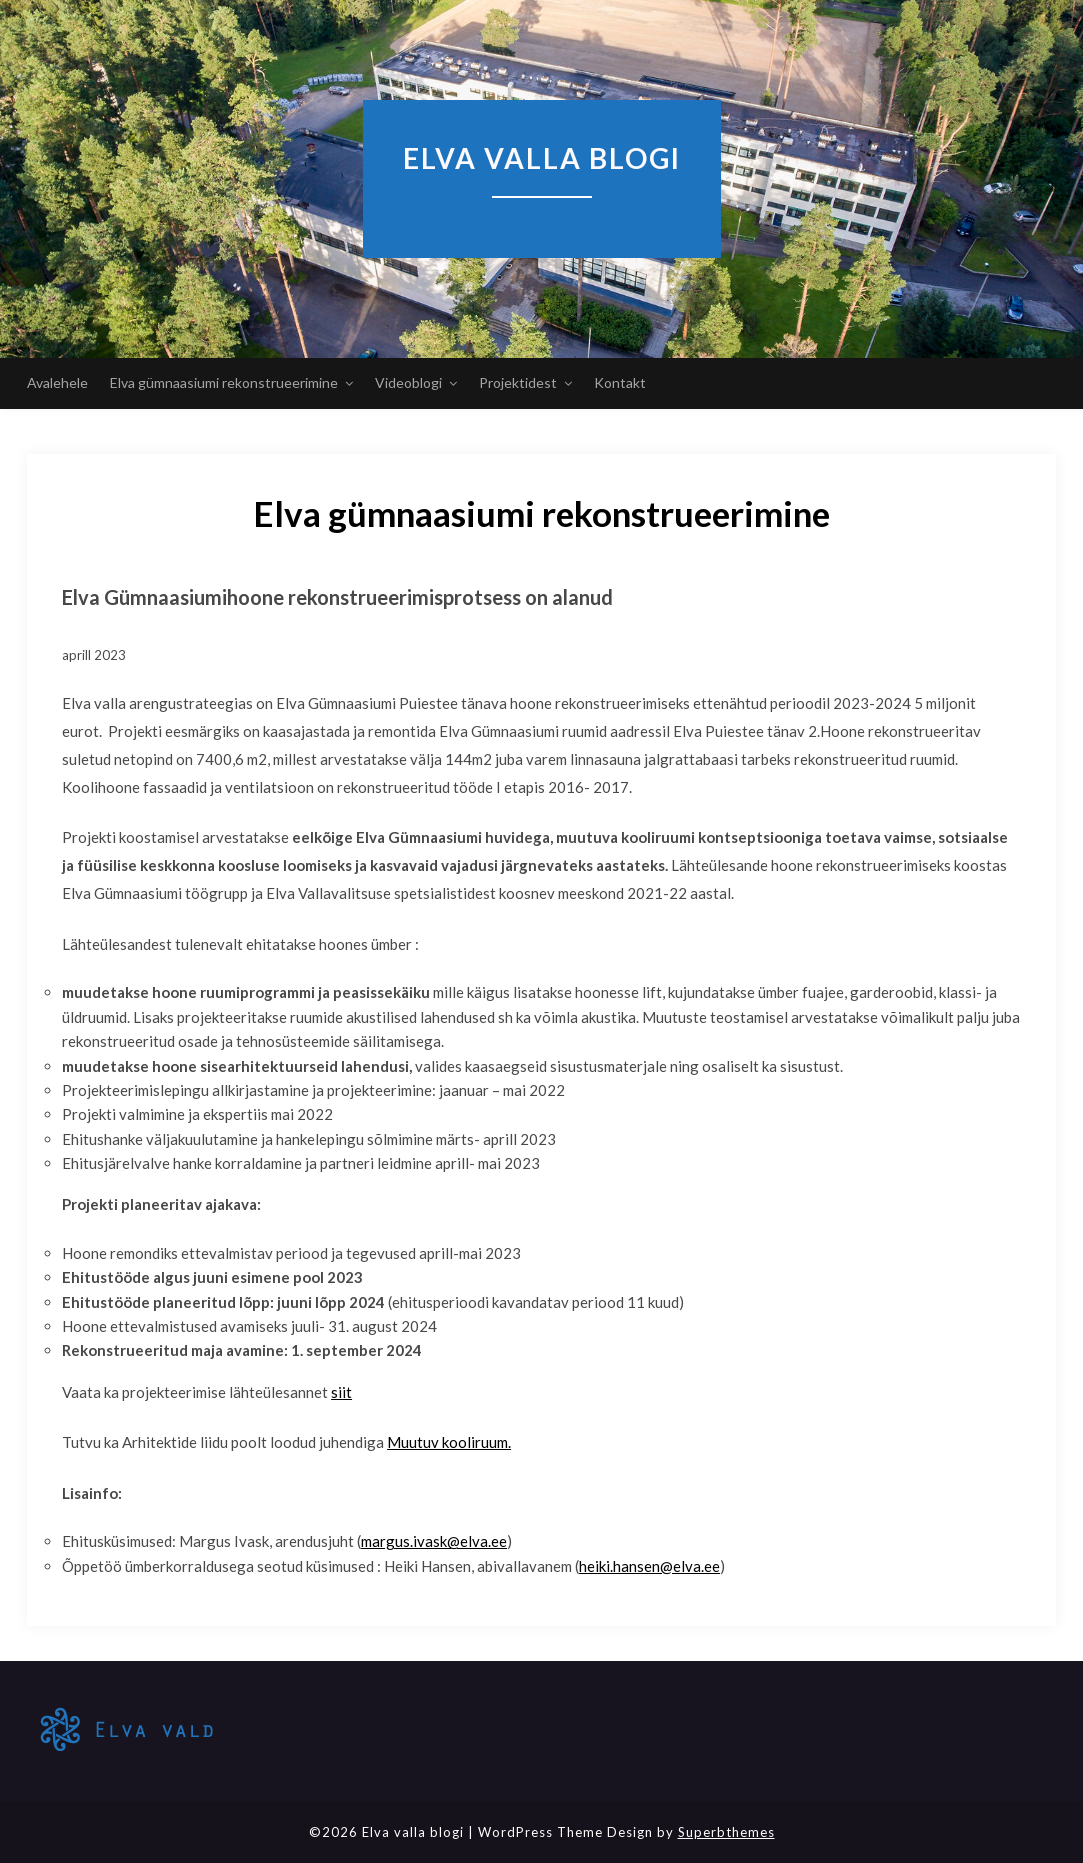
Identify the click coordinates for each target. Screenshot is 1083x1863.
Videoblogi (408, 382)
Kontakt (620, 382)
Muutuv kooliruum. (449, 1442)
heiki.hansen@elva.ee (649, 1566)
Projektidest (518, 382)
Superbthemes (726, 1832)
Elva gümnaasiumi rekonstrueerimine (224, 382)
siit (341, 1392)
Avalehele (57, 382)
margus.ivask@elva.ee (434, 1541)
